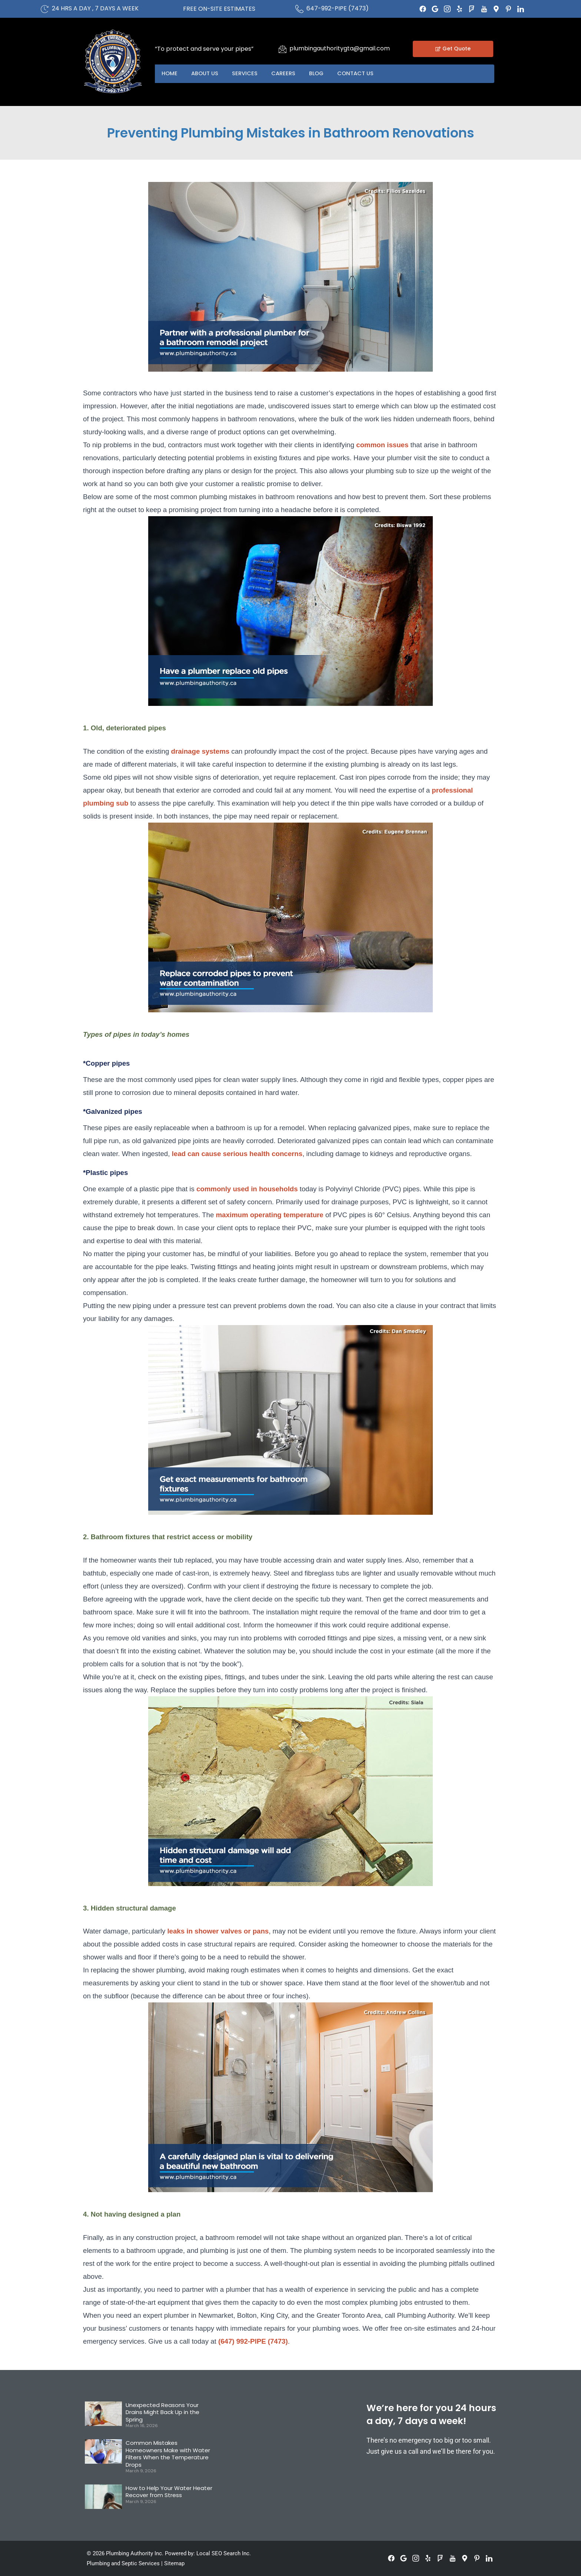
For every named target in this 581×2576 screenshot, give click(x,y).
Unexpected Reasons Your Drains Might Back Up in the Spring (162, 2412)
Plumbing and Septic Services (123, 2563)
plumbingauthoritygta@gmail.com (339, 48)
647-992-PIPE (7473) (337, 8)
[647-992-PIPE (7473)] (299, 9)
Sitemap (174, 2563)
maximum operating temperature (268, 1215)
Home (170, 73)
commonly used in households (246, 1189)
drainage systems (200, 751)
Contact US (362, 73)
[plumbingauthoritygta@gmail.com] (282, 49)
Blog (321, 73)
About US (206, 73)
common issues (382, 445)
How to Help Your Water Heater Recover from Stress (169, 2491)
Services (247, 73)
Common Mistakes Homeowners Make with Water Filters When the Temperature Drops (168, 2454)
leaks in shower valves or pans (218, 1931)
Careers (287, 73)
